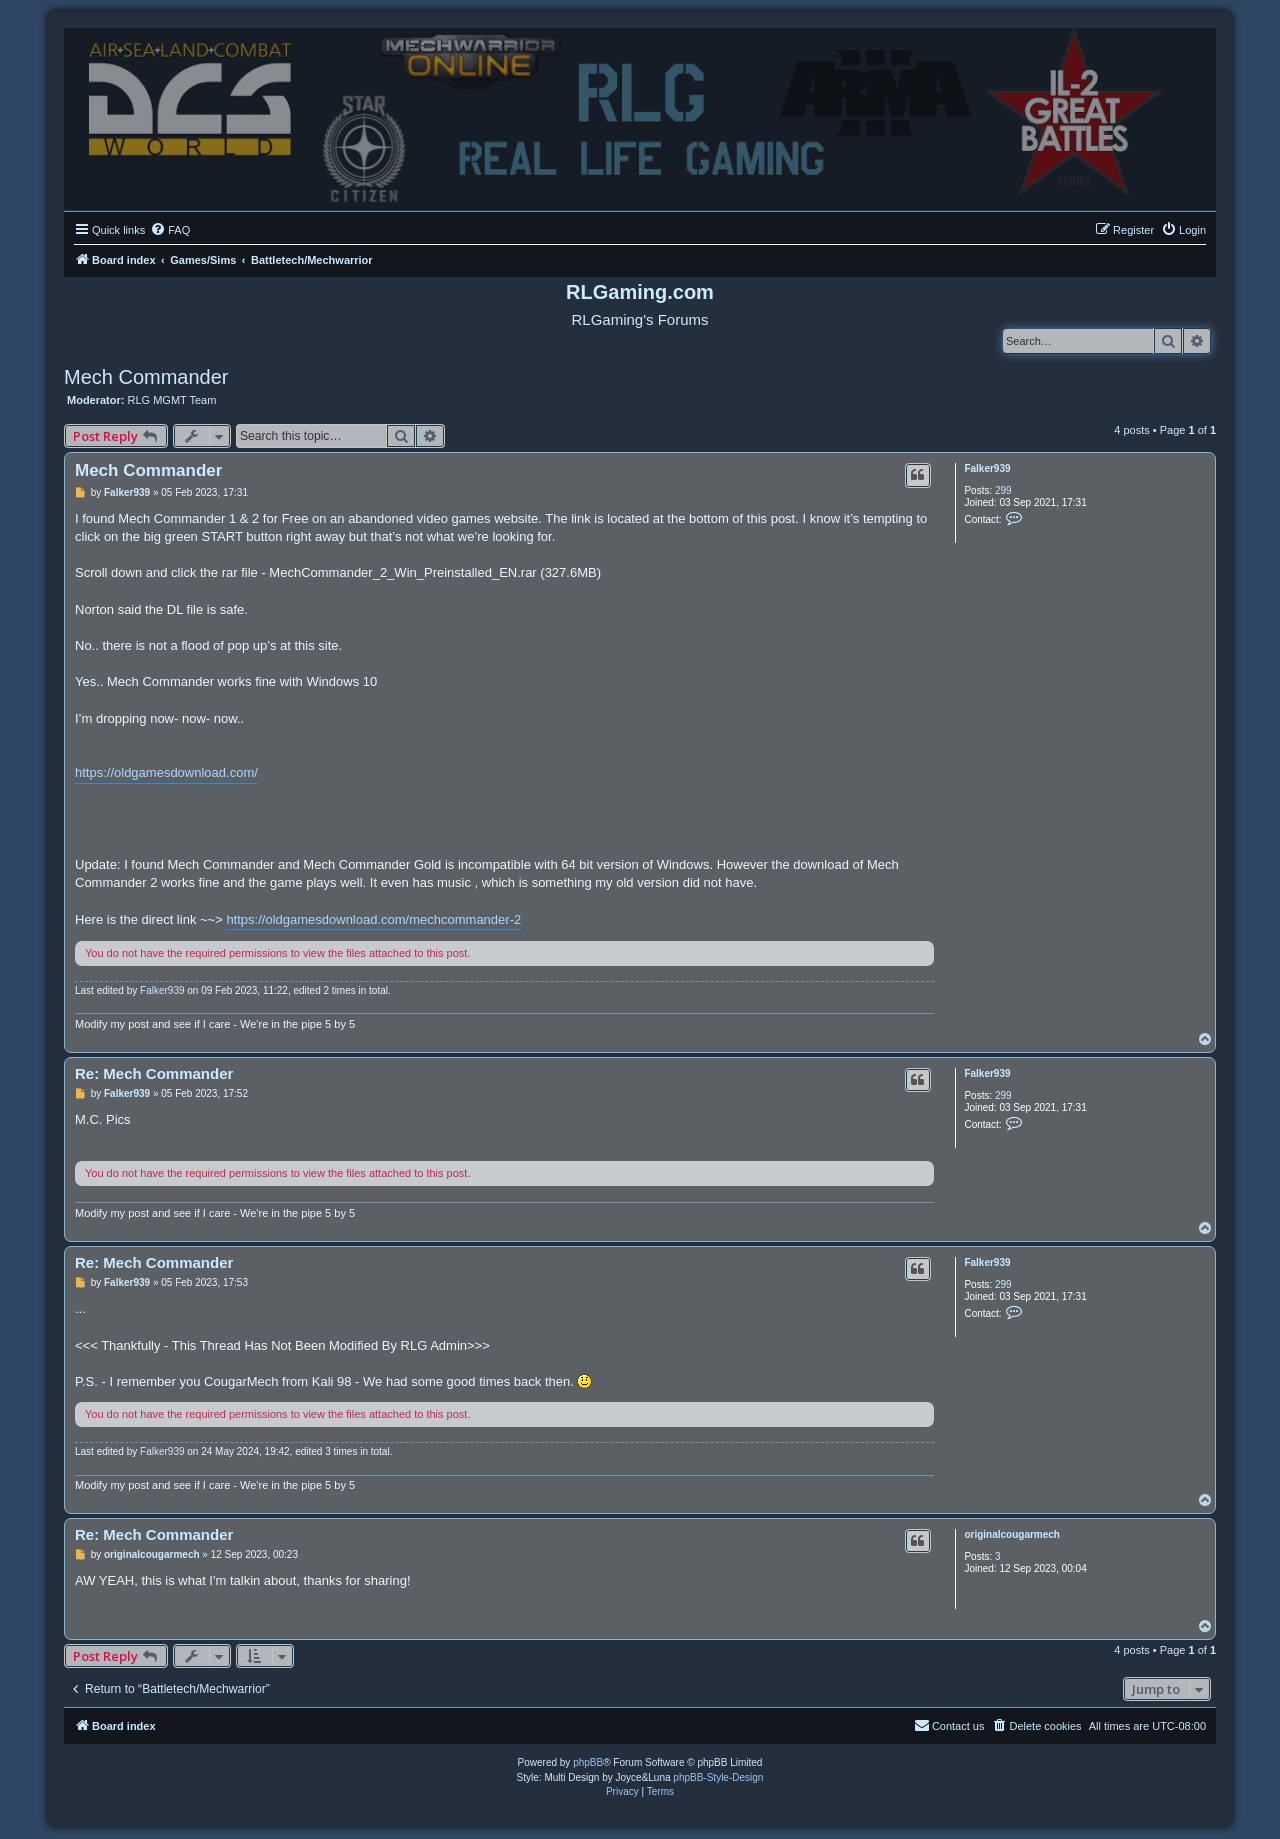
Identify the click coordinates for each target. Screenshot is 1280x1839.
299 (1003, 490)
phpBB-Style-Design (718, 1777)
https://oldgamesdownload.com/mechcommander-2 (373, 919)
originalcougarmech (1012, 1534)
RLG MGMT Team (172, 400)
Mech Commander (146, 377)
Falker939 (987, 468)
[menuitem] (170, 230)
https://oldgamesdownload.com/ (166, 772)
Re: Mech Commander (154, 1073)
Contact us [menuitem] (949, 1725)
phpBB (588, 1762)
